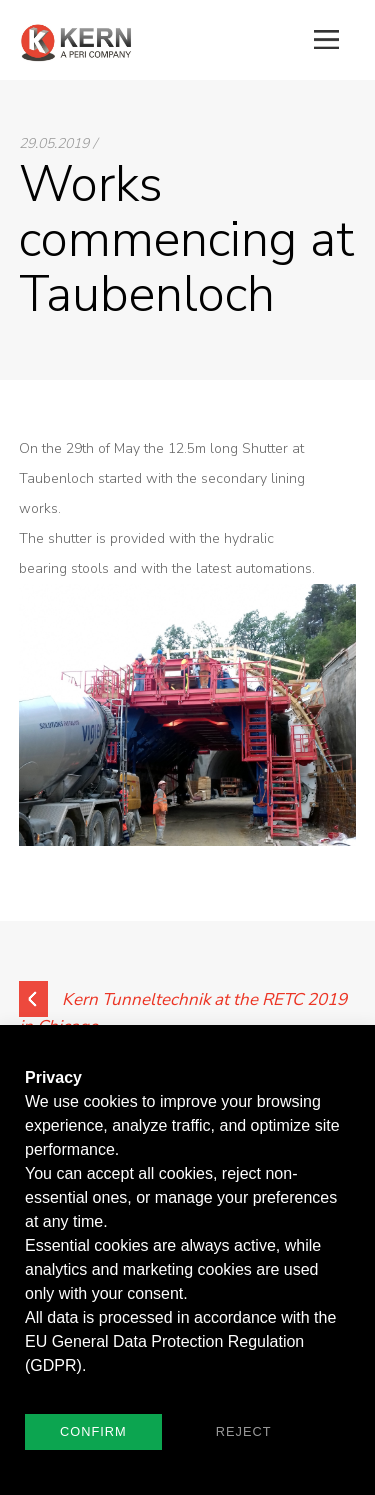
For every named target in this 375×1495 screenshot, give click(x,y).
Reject (244, 1431)
